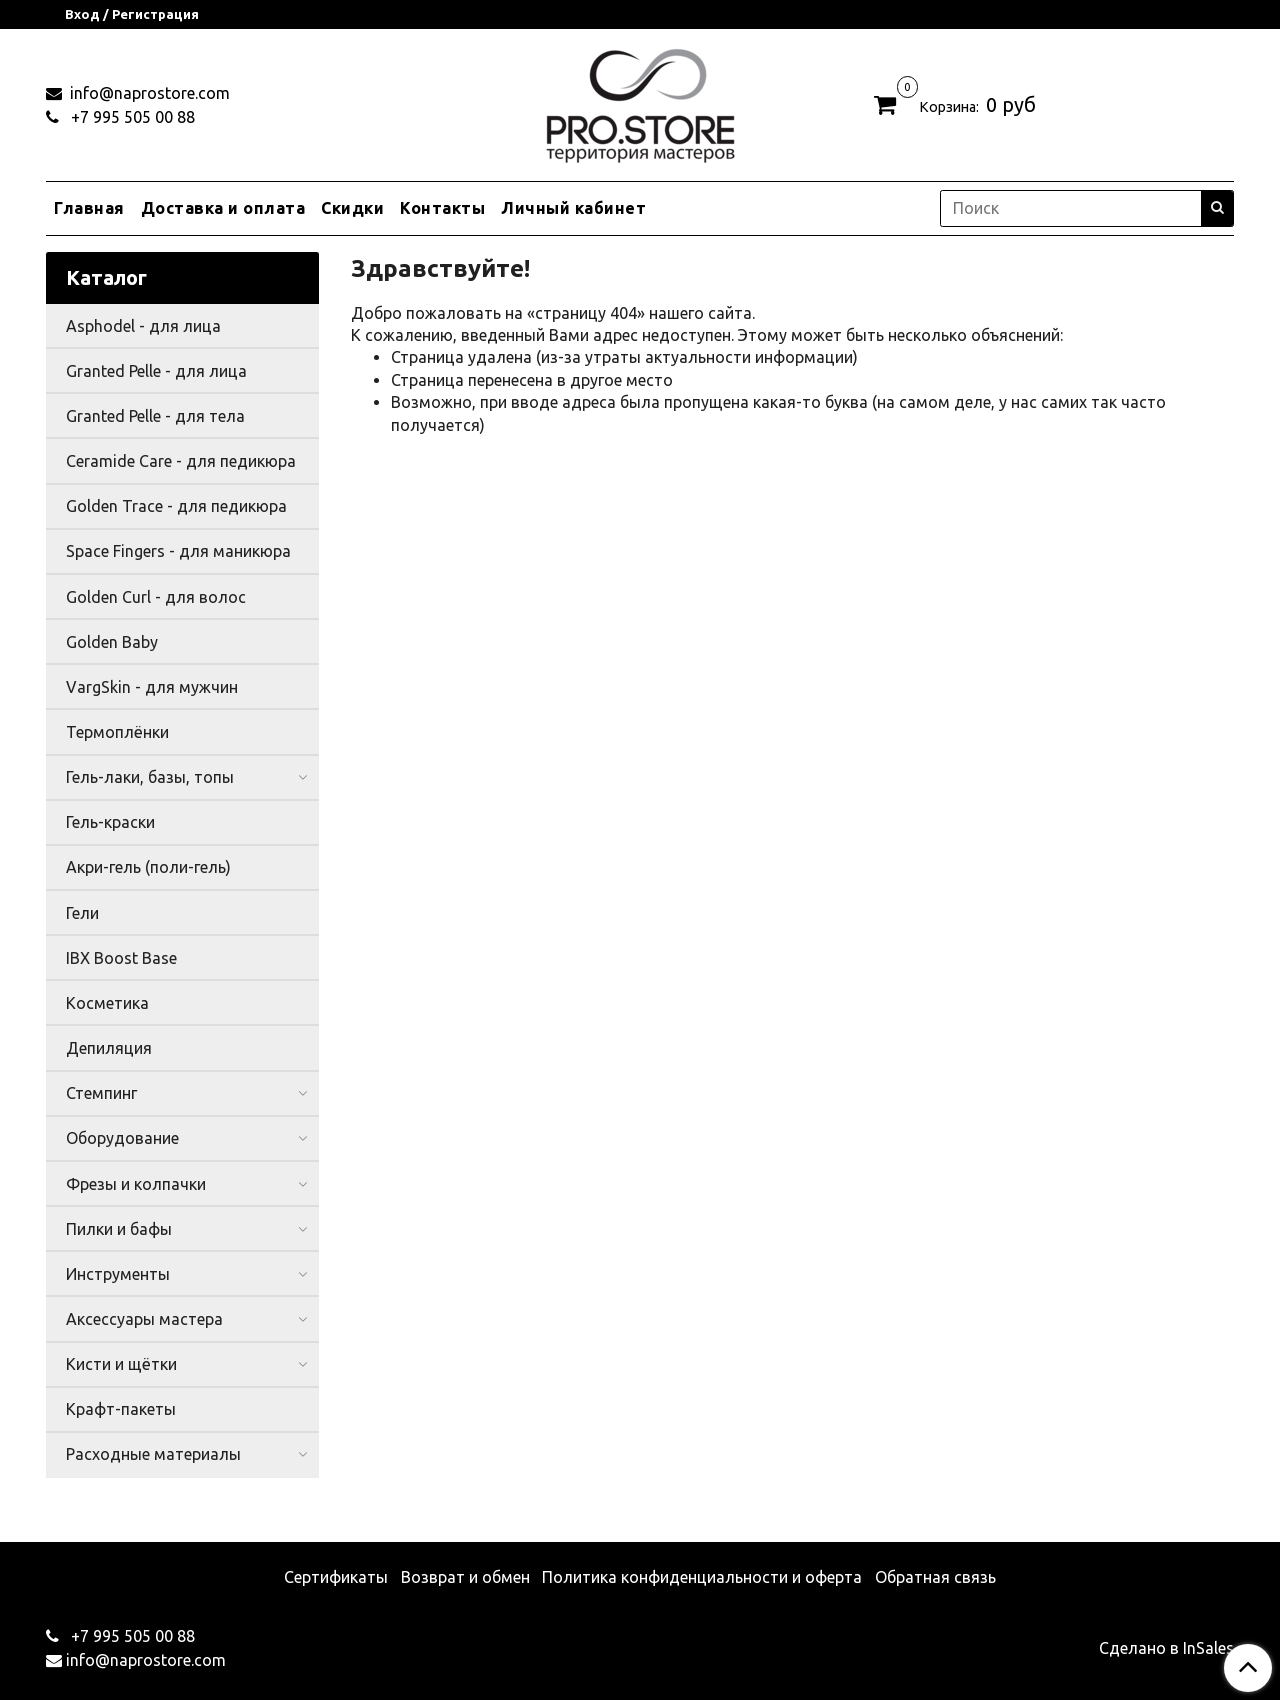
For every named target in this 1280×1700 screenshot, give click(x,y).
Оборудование (122, 1138)
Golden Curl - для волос (156, 597)
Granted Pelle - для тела (155, 416)
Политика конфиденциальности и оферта (702, 1577)
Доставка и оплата (223, 208)
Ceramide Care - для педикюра (181, 461)
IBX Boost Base (121, 958)
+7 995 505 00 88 (131, 117)
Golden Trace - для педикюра (176, 506)
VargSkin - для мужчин (152, 687)
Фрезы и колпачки (136, 1184)
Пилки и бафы (119, 1229)
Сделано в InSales (1166, 1648)
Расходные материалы (153, 1454)
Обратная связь (935, 1577)
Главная (89, 208)
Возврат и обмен (465, 1577)
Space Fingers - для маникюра (178, 551)
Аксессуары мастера (144, 1319)
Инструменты (118, 1274)
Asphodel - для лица (143, 326)
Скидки (352, 208)
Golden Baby (112, 642)
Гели (82, 913)
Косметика (107, 1003)
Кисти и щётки (121, 1364)
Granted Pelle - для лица (156, 371)
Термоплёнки (117, 732)
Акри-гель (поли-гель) (148, 867)
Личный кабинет (573, 208)
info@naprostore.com (148, 93)
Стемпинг (101, 1093)
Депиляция (109, 1048)
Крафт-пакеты (121, 1409)
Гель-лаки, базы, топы (150, 777)
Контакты (442, 208)
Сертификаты (336, 1577)
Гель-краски (110, 822)
